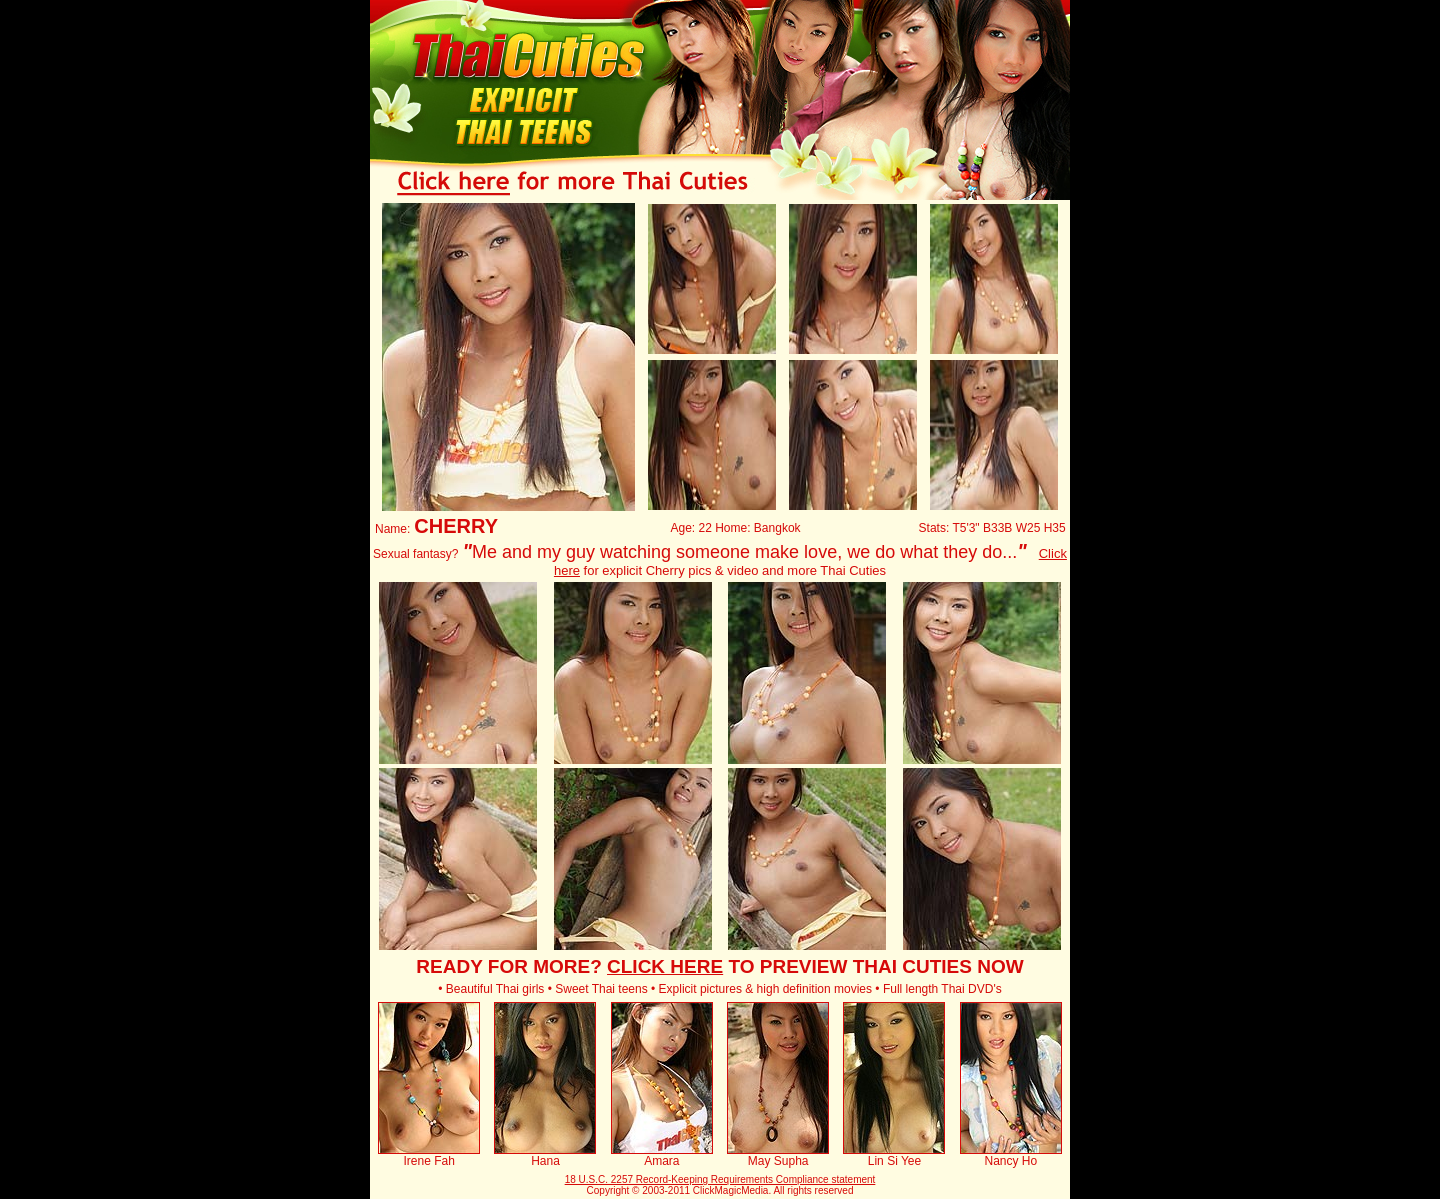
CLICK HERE (665, 966)
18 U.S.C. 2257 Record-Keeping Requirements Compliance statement (720, 1179)
